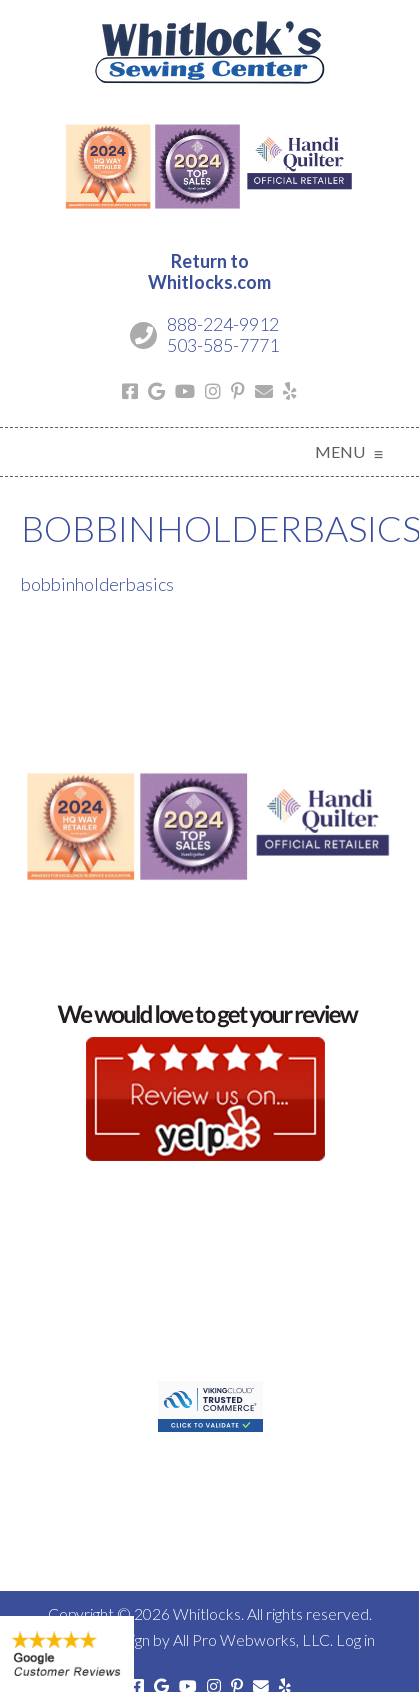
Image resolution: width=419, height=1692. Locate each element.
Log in (355, 1639)
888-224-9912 (223, 324)
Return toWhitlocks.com (209, 272)
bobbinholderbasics (97, 584)
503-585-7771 (223, 345)
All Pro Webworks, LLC (251, 1639)
